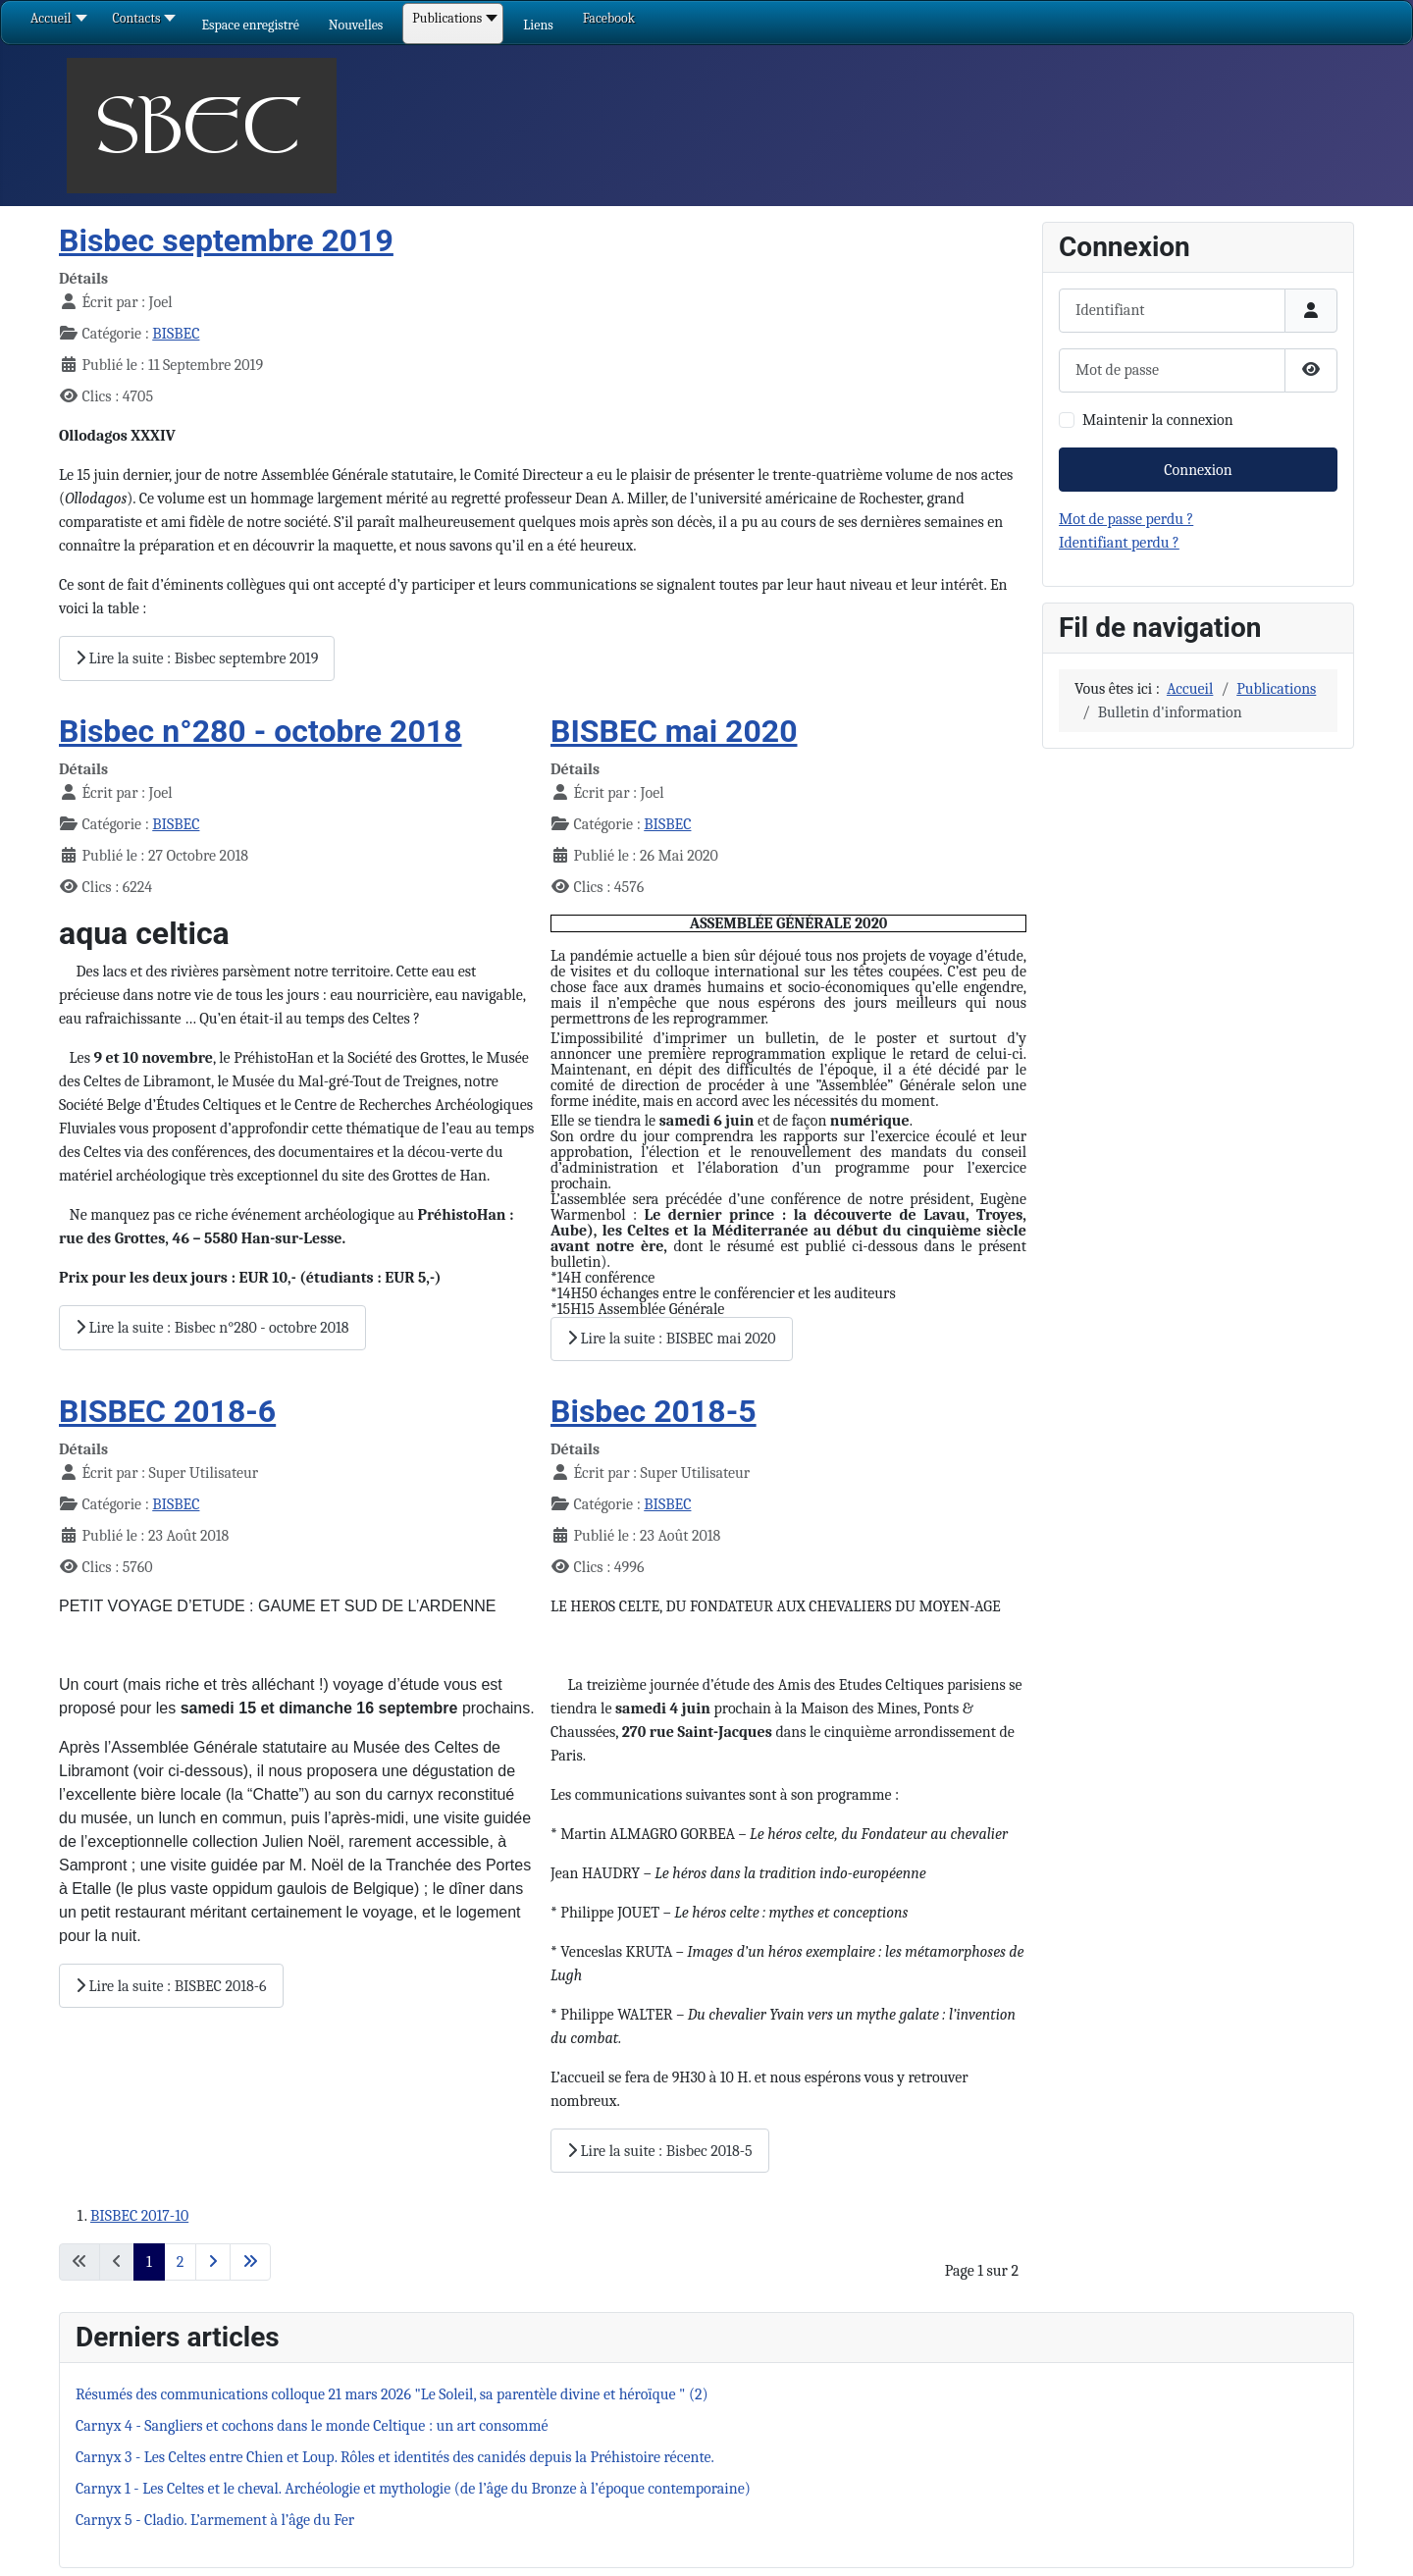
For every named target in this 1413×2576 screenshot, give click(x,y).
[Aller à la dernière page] (250, 2262)
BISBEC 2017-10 (139, 2216)
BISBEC (175, 333)
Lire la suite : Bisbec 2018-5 (660, 2151)
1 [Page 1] (149, 2262)
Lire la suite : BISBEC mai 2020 (671, 1338)
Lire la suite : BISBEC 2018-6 (171, 1986)
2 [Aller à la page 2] (180, 2262)
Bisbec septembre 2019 (226, 240)
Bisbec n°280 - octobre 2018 (260, 731)
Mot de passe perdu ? (1126, 519)
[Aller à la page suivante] (213, 2262)
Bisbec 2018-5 (653, 1411)
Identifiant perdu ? (1119, 543)
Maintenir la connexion (1157, 420)
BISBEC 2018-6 (167, 1411)
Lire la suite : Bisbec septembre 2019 (197, 658)
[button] (249, 25)
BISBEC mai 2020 (674, 731)
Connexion (1197, 470)
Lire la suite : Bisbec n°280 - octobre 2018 (212, 1328)
